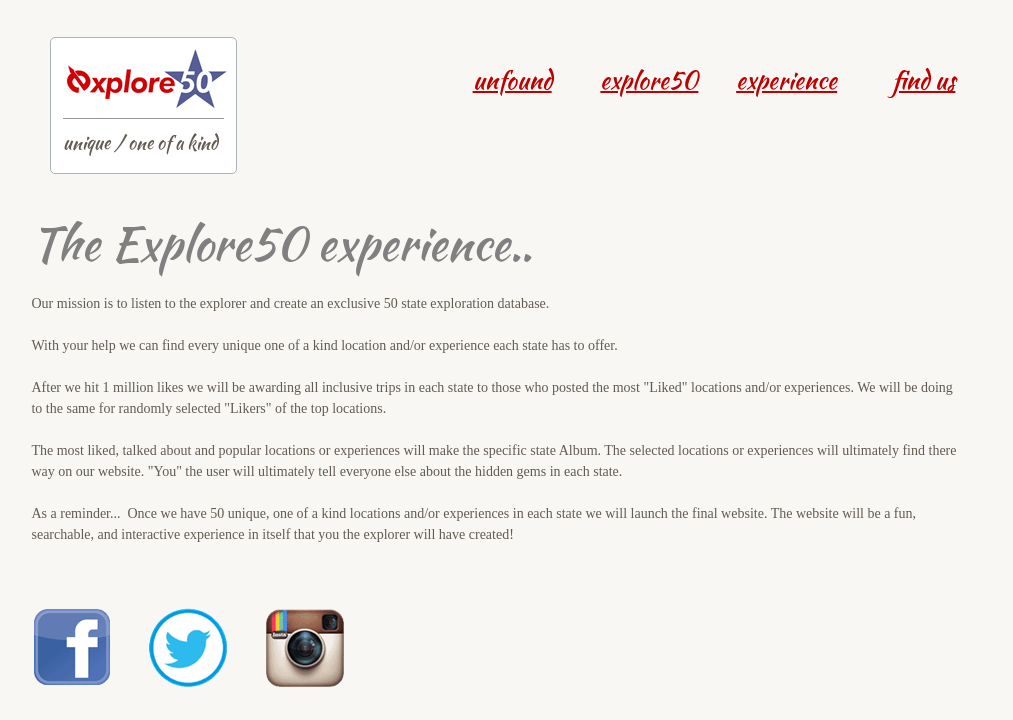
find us (923, 80)
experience (786, 80)
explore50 (649, 80)
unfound (512, 80)
